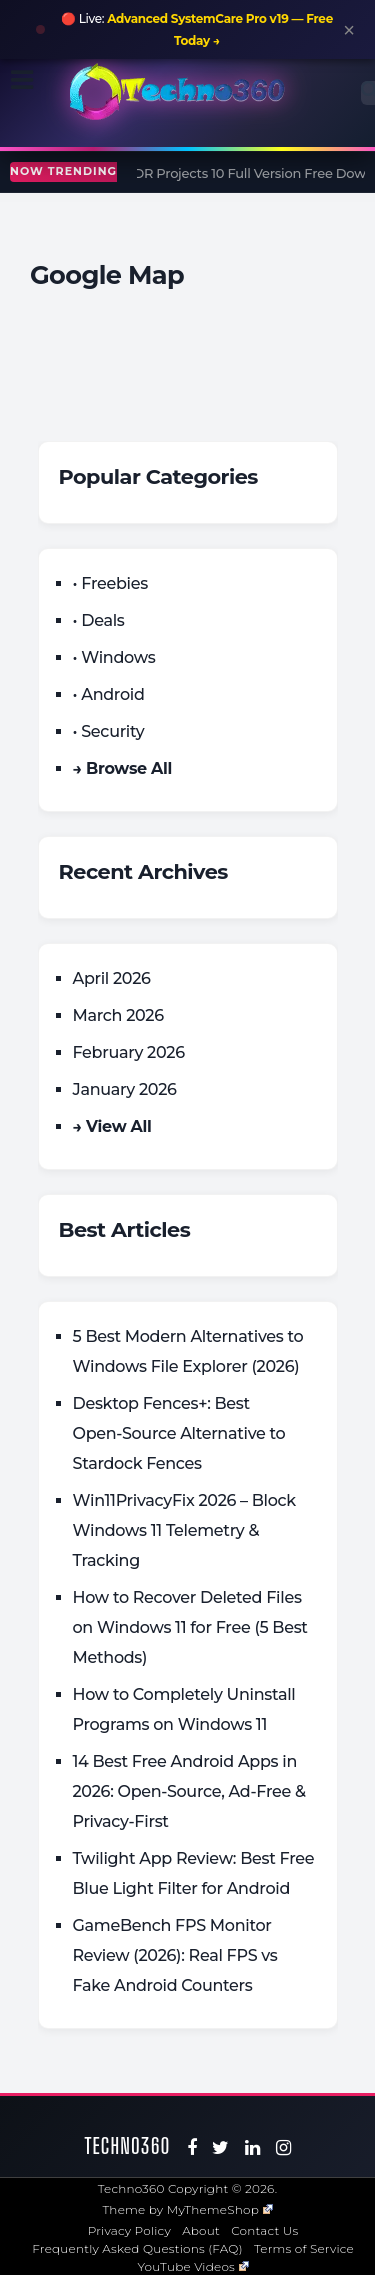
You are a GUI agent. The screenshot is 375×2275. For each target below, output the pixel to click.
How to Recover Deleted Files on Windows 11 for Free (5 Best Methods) (190, 1627)
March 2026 (118, 1015)
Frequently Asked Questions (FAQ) (137, 2248)
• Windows (114, 657)
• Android (109, 694)
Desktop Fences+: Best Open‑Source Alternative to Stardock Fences (179, 1433)
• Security (109, 731)
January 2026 (125, 1089)
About (201, 2230)
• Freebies (110, 583)
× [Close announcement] (349, 30)
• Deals (99, 620)
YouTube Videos (193, 2266)
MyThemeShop (220, 2209)
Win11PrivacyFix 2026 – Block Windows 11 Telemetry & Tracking (184, 1530)
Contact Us (264, 2230)
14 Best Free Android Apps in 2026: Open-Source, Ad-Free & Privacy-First (189, 1791)
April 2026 (112, 978)
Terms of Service (304, 2248)
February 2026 (129, 1052)
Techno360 (128, 2145)
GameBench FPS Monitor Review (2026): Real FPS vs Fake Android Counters (175, 1955)
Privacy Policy (129, 2230)
